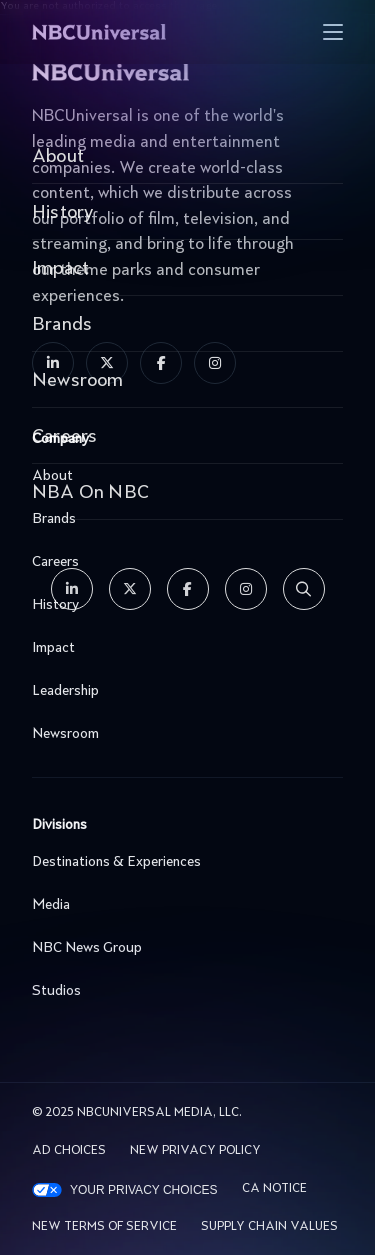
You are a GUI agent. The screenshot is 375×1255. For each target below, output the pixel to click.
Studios (182, 991)
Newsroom (182, 734)
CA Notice (274, 1189)
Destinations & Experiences (182, 862)
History (182, 605)
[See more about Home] (134, 32)
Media (182, 905)
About (182, 476)
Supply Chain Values (269, 1227)
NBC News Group (182, 948)
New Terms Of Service (104, 1227)
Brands (182, 519)
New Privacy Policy (195, 1151)
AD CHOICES (69, 1151)
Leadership (182, 691)
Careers (182, 562)
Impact (182, 648)
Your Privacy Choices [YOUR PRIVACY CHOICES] (144, 1190)
